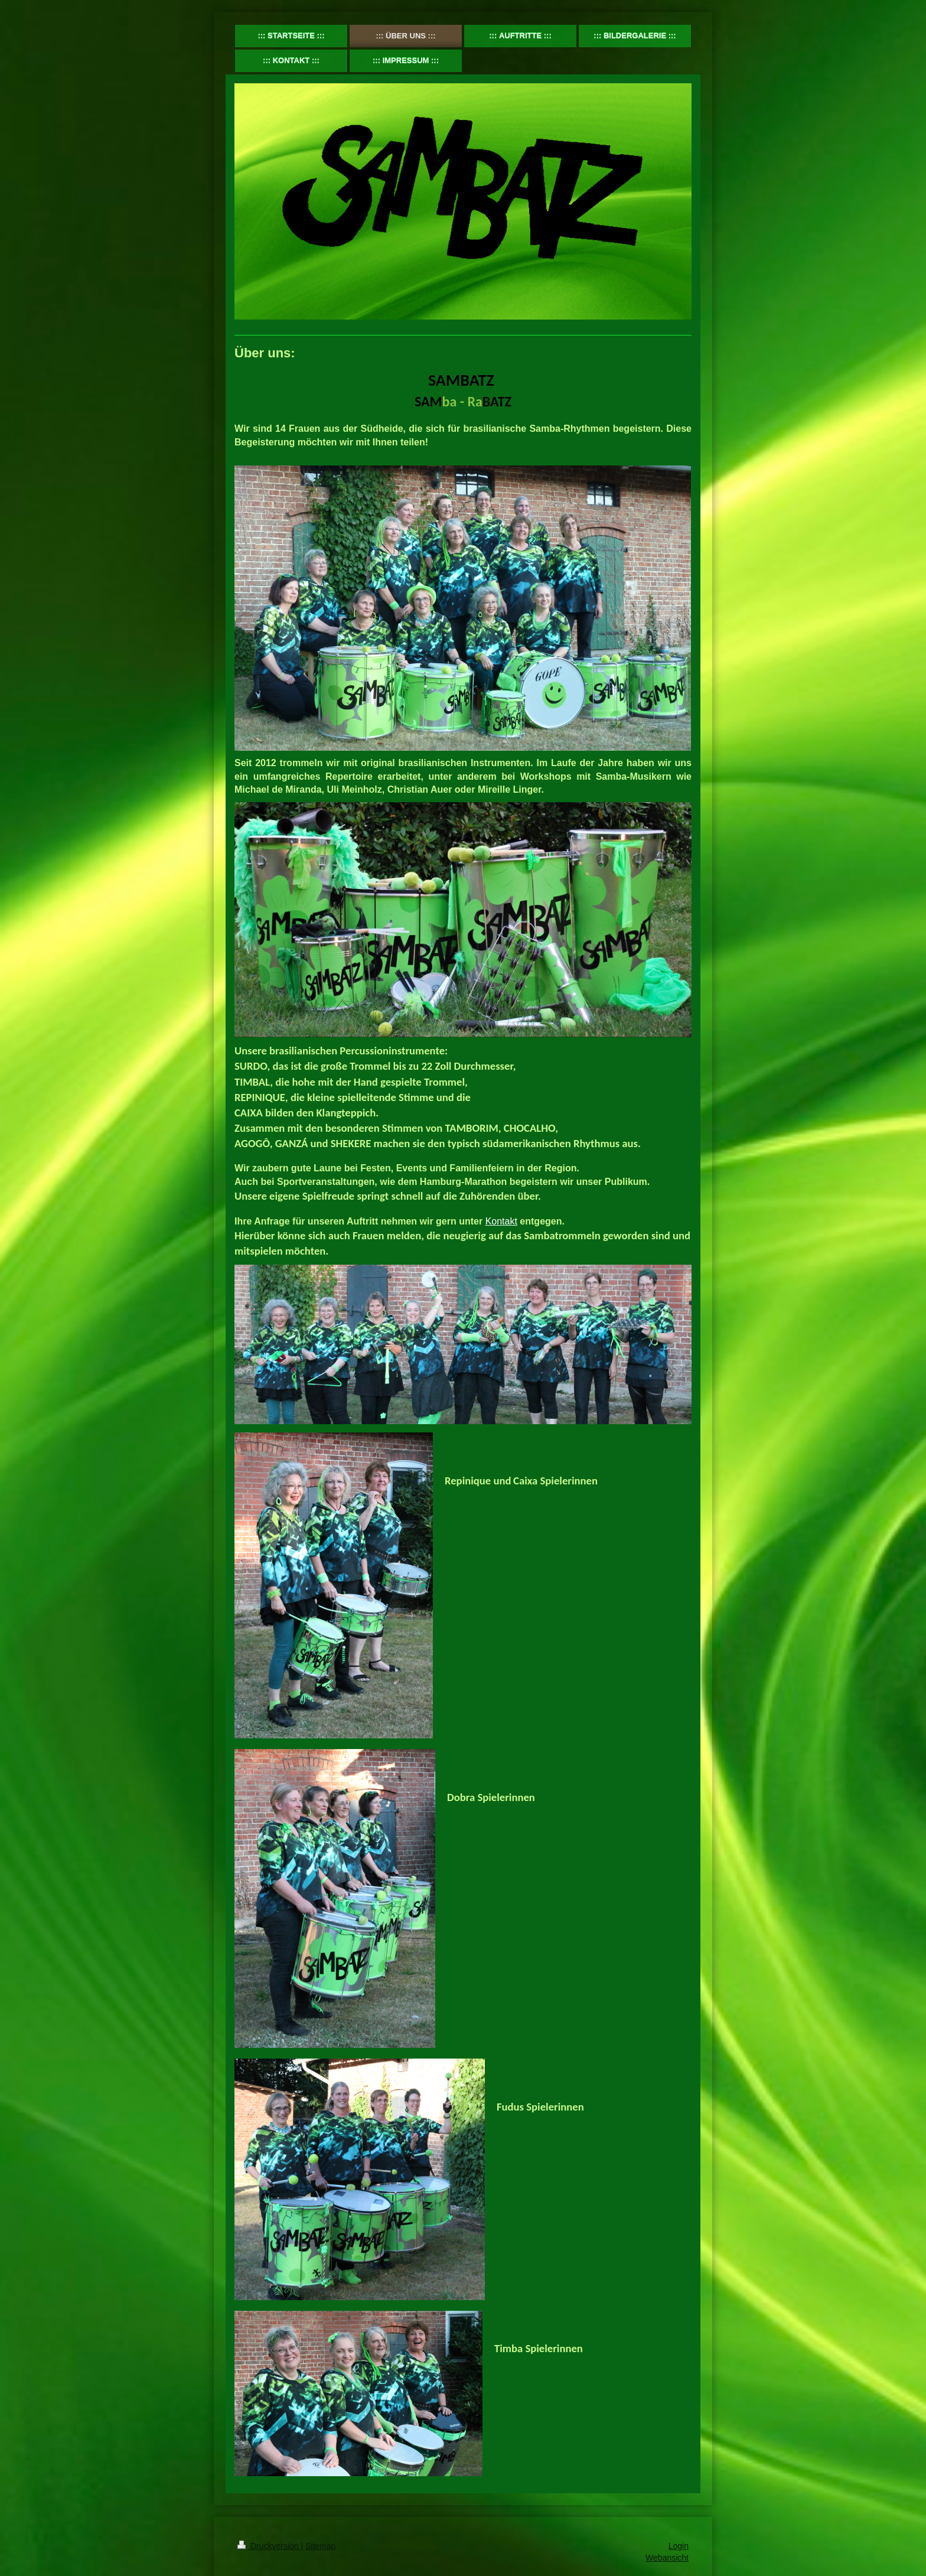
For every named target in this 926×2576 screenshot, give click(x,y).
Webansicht (667, 2557)
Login (679, 2546)
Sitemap (320, 2546)
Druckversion (269, 2546)
